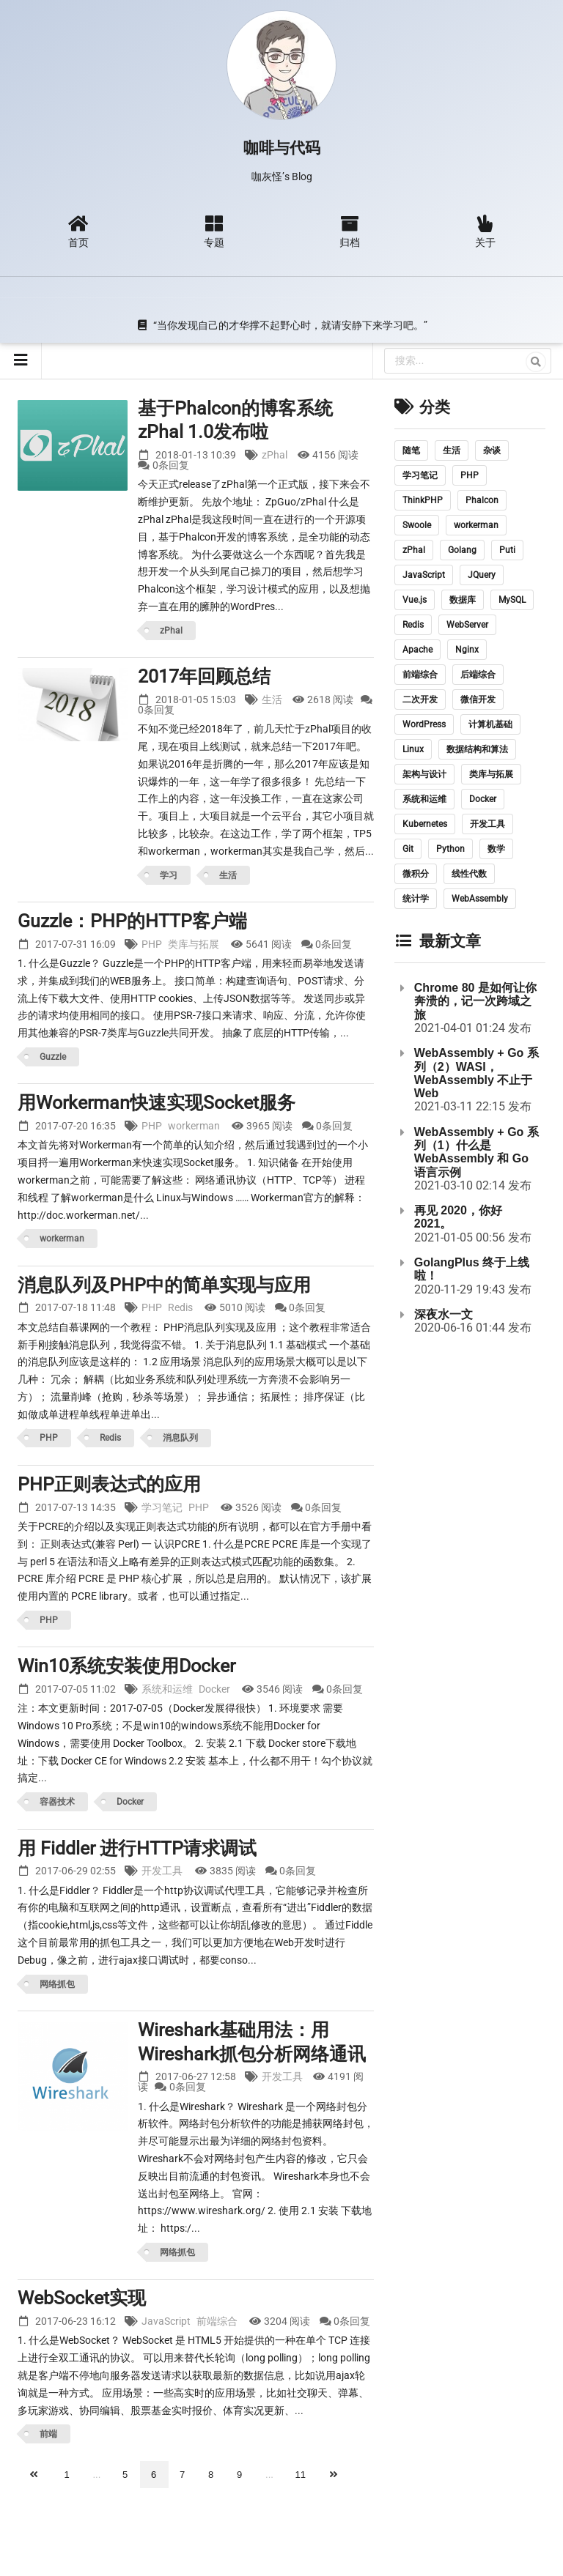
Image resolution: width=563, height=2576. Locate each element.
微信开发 (478, 699)
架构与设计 (424, 774)
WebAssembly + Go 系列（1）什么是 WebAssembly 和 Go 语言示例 (476, 1152)
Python (450, 849)
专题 (213, 231)
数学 (496, 849)
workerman (194, 1126)
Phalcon (482, 500)
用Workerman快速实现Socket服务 (156, 1102)
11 (300, 2474)
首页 (77, 231)
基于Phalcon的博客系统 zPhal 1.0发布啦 (235, 420)
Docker (214, 1689)
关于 (484, 231)
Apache (417, 650)
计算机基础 (490, 724)
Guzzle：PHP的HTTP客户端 (132, 921)
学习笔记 (162, 1507)
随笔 (411, 450)
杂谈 (492, 450)
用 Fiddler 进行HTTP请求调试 (137, 1848)
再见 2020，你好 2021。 (458, 1217)
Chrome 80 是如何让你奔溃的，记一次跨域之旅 (475, 1001)
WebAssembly (480, 899)
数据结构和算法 (477, 749)
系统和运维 (167, 1689)
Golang (462, 550)
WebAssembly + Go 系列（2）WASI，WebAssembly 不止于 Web (476, 1073)
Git (407, 849)
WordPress (424, 724)
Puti (507, 550)
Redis (180, 1307)
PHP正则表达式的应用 (109, 1484)
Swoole (416, 525)
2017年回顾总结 (204, 676)
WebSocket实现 (82, 2298)
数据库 (462, 600)
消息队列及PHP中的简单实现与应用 (164, 1285)
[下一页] (335, 2474)
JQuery (482, 575)
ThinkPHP (422, 500)
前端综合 (217, 2321)
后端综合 (478, 674)
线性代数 (469, 874)
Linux (413, 749)
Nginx (467, 650)
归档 (349, 231)
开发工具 (162, 1871)
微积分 (415, 874)
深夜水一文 (443, 1314)
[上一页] (35, 2474)
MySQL (512, 600)
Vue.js (414, 600)
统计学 (415, 899)
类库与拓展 (193, 944)
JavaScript (166, 2321)
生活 (272, 699)
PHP (151, 944)
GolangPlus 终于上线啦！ (471, 1269)
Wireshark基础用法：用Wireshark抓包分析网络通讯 (252, 2042)
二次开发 (420, 699)
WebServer (467, 625)
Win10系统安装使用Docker (126, 1666)
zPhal (274, 455)
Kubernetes (424, 824)
